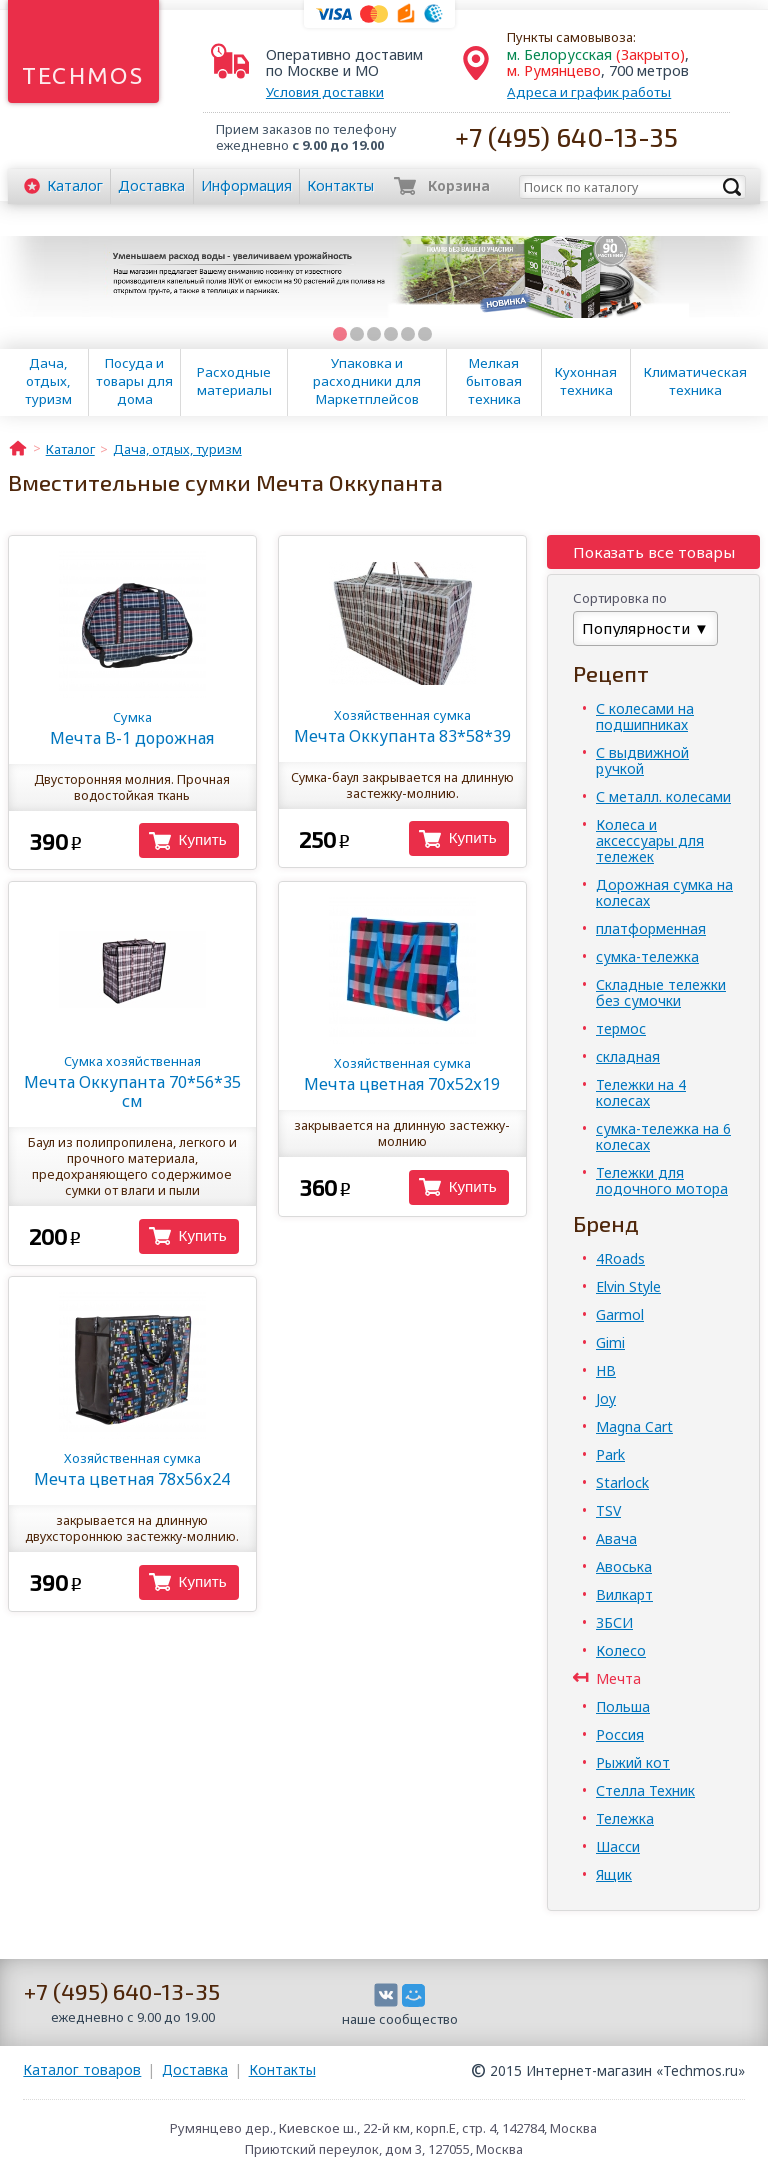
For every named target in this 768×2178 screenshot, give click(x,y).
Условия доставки (325, 92)
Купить (203, 839)
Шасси (618, 1846)
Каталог (75, 185)
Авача (616, 1538)
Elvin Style (628, 1286)
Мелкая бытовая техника (494, 381)
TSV (608, 1510)
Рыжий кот (633, 1762)
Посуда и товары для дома (134, 381)
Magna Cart (634, 1426)
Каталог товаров (82, 2069)
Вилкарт (624, 1594)
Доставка (151, 185)
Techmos (83, 75)
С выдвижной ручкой (642, 760)
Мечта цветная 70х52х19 (402, 1074)
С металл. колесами (663, 796)
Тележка (625, 1818)
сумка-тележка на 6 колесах (663, 1136)
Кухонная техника (586, 381)
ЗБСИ (614, 1622)
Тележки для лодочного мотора (662, 1180)
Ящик (614, 1874)
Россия (620, 1734)
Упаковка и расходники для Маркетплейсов (367, 381)
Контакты (340, 185)
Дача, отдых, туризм (48, 381)
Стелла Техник (645, 1790)
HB (606, 1370)
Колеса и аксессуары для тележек (650, 840)
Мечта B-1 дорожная (132, 728)
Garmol (620, 1314)
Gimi (610, 1342)
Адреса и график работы (589, 92)
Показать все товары (654, 552)
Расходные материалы (234, 381)
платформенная (651, 928)
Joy (606, 1398)
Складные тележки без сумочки (661, 992)
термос (621, 1028)
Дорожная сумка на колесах (664, 892)
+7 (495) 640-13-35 (566, 136)
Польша (623, 1706)
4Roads (620, 1258)
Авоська (624, 1566)
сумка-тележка (647, 956)
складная (628, 1056)
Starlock (622, 1482)
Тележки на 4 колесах (641, 1092)
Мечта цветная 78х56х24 (132, 1469)
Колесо (621, 1650)
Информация (246, 185)
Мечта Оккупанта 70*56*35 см (132, 1082)
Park (610, 1454)
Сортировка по (620, 598)
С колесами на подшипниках (645, 716)
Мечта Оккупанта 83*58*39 (402, 726)
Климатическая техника (695, 381)
